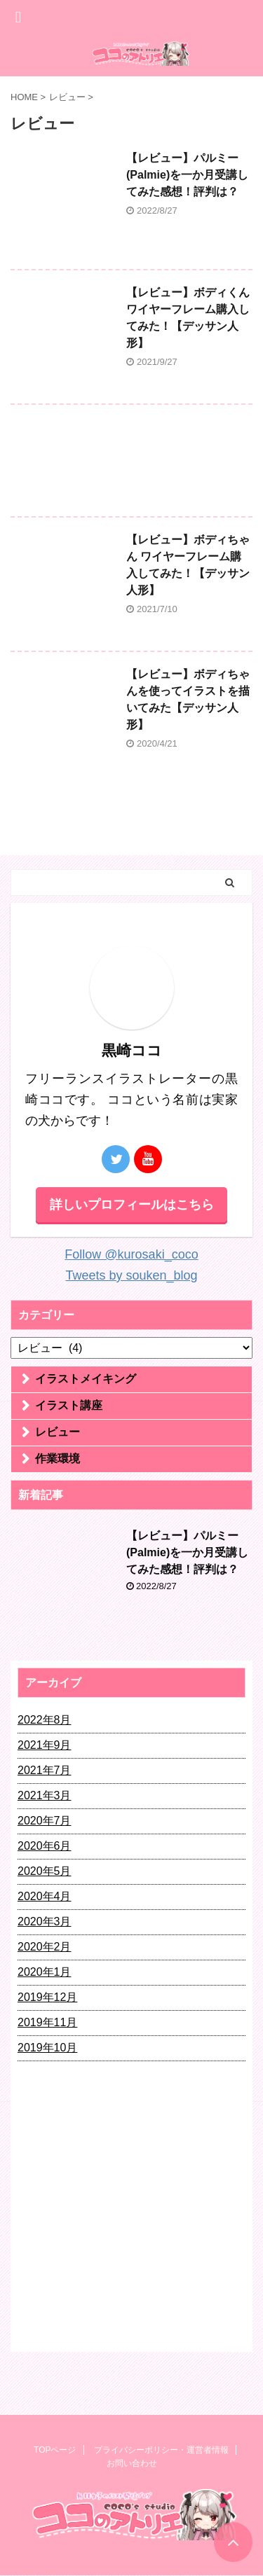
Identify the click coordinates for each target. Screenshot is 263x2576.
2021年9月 (45, 1745)
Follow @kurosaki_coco (131, 1254)
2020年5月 (45, 1871)
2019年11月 (47, 2022)
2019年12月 (47, 1997)
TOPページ (55, 2450)
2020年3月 (45, 1921)
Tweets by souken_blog (131, 1275)
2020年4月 (45, 1896)
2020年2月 (45, 1947)
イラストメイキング (85, 1379)
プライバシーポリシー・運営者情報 (161, 2450)
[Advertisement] (131, 464)
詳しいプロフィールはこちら (132, 1205)
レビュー (57, 1432)
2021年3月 (45, 1795)
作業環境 (57, 1458)
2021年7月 (45, 1770)
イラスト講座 (68, 1405)
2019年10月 (47, 2048)
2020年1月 (45, 1972)
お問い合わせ (132, 2463)
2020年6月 (45, 1846)
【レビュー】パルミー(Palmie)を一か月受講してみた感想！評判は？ (187, 175)
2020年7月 (45, 1821)
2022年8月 (45, 1720)
